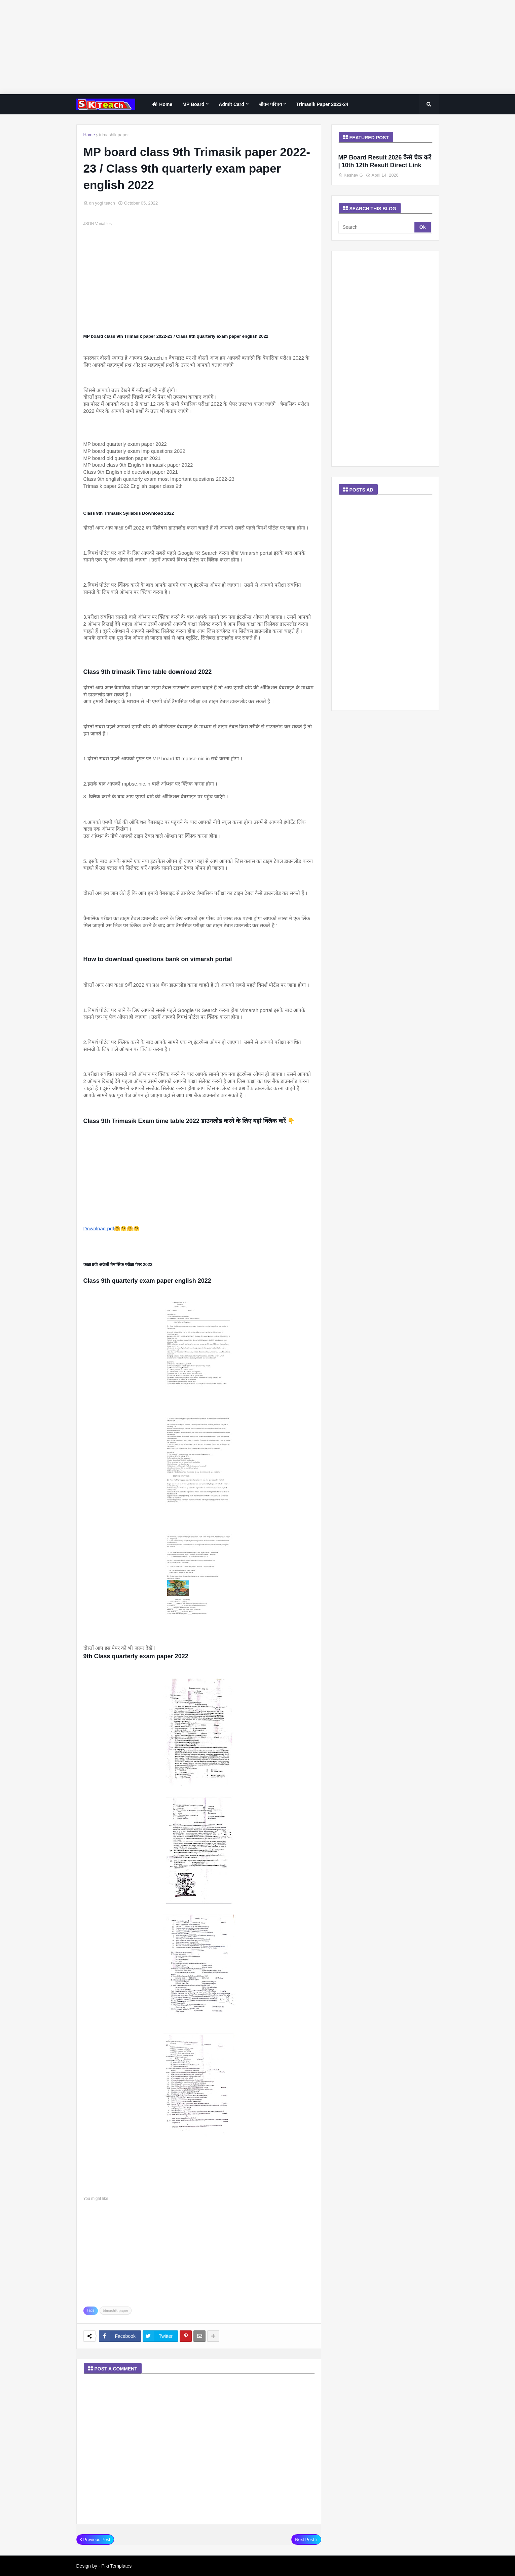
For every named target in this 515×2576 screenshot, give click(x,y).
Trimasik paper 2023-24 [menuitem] (322, 104)
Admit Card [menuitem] (231, 104)
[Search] (376, 227)
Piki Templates (116, 2566)
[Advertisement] (202, 47)
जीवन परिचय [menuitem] (270, 104)
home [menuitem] (161, 104)
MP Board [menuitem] (193, 104)
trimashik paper (114, 134)
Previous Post (96, 2539)
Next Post (304, 2539)
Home (89, 134)
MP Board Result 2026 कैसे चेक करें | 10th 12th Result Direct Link (384, 161)
